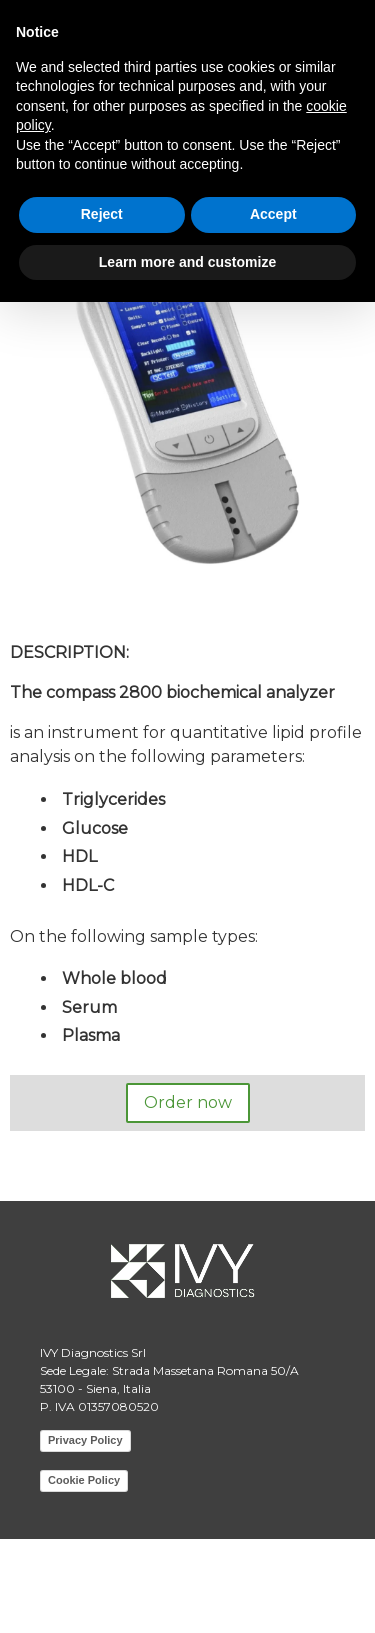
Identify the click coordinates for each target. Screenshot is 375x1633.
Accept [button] (273, 214)
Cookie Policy (84, 1480)
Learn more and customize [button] (187, 262)
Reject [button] (102, 214)
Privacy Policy (85, 1440)
